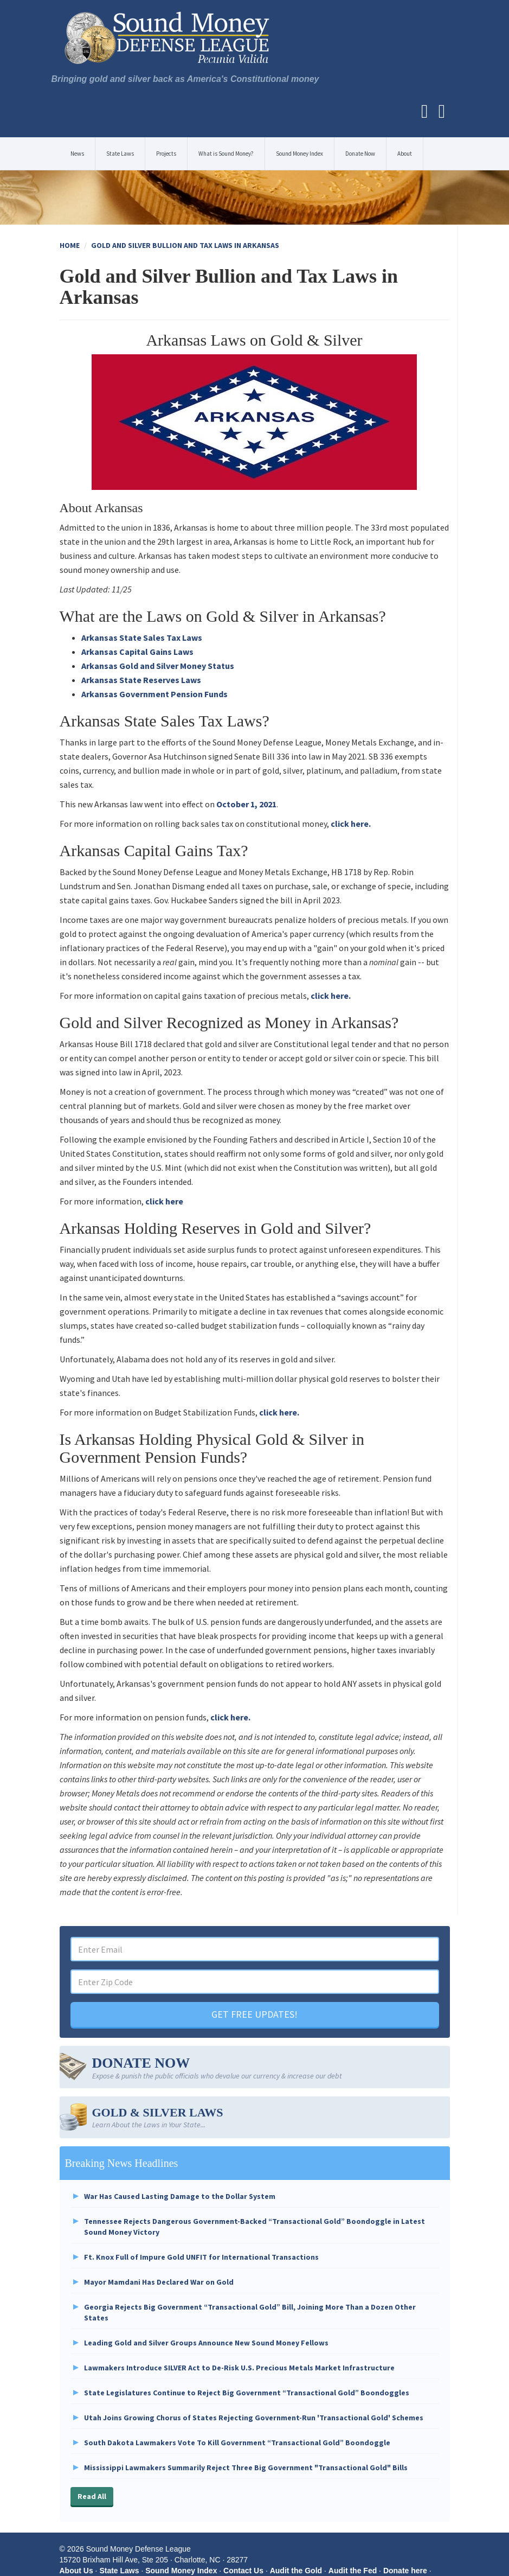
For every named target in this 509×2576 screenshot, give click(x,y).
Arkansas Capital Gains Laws (137, 651)
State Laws (120, 153)
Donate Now (360, 153)
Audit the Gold (296, 2570)
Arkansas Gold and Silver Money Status (157, 665)
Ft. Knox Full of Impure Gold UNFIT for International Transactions (201, 2257)
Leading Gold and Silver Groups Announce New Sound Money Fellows (206, 2343)
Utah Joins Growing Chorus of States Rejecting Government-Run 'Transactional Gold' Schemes (253, 2417)
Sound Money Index (299, 153)
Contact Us (243, 2570)
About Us (76, 2570)
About (404, 153)
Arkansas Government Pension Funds (154, 693)
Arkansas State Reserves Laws (141, 679)
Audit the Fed (352, 2570)
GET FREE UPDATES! (254, 2014)
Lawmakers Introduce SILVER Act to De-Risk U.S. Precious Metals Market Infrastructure (239, 2368)
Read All (92, 2496)
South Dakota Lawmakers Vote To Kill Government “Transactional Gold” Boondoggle (237, 2442)
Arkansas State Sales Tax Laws (141, 637)
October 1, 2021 (246, 804)
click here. (351, 823)
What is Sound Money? (226, 153)
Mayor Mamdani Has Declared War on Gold (159, 2282)
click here (164, 1201)
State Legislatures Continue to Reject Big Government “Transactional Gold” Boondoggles (246, 2393)
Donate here (405, 2570)
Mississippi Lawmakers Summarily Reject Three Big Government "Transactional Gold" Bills (246, 2467)
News (77, 153)
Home (70, 245)
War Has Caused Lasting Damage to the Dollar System (179, 2196)
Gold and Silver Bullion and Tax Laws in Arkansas (185, 245)
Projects (166, 153)
